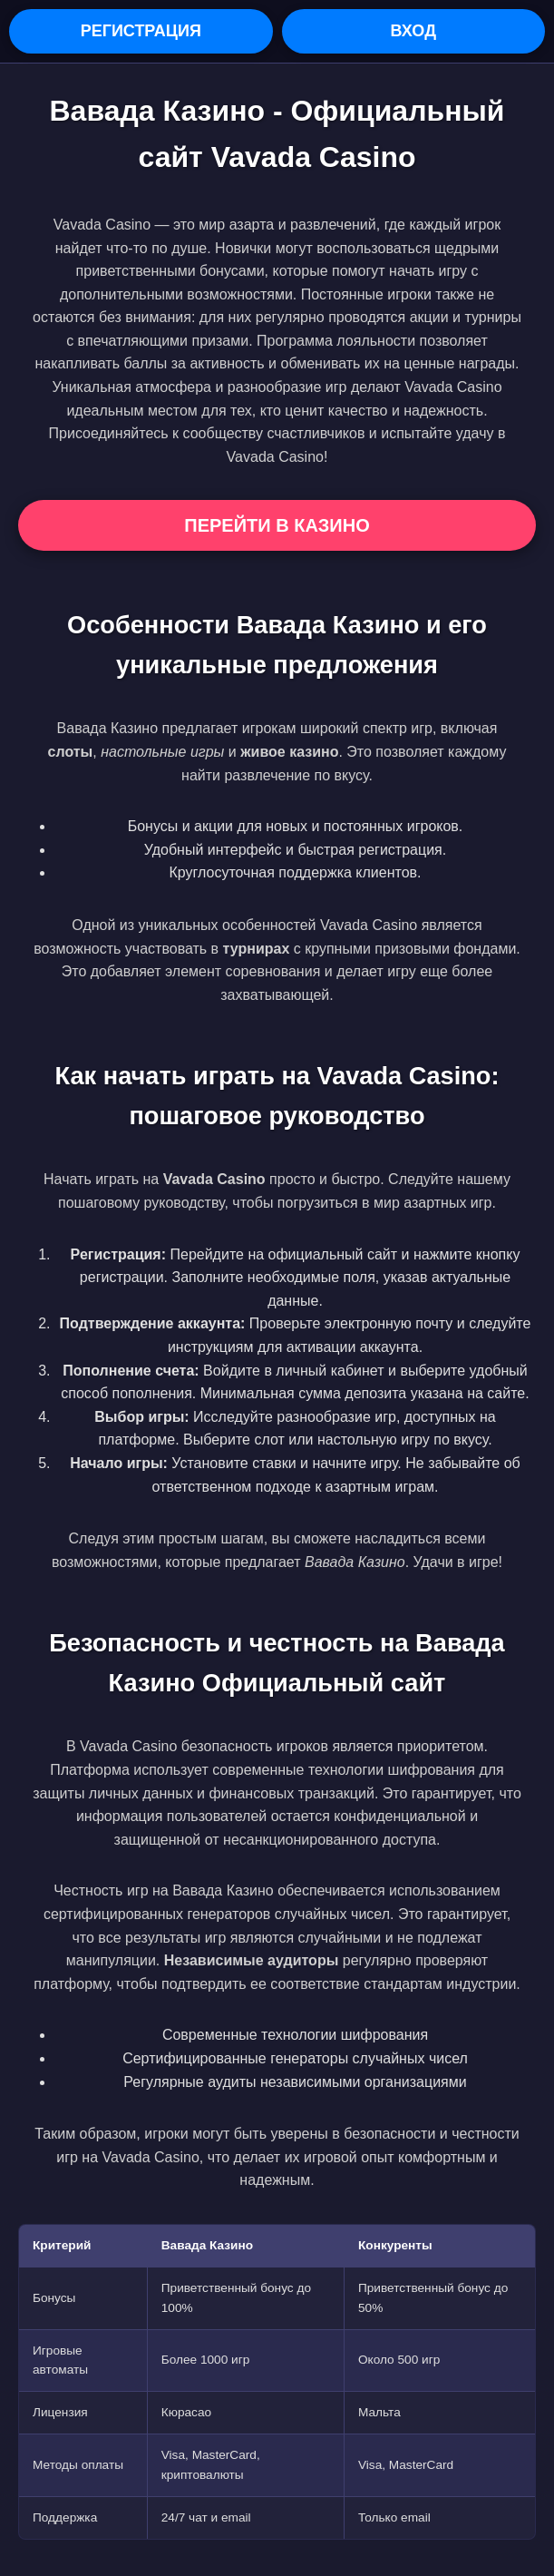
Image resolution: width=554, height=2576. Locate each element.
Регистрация (141, 31)
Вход (413, 31)
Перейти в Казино (276, 525)
